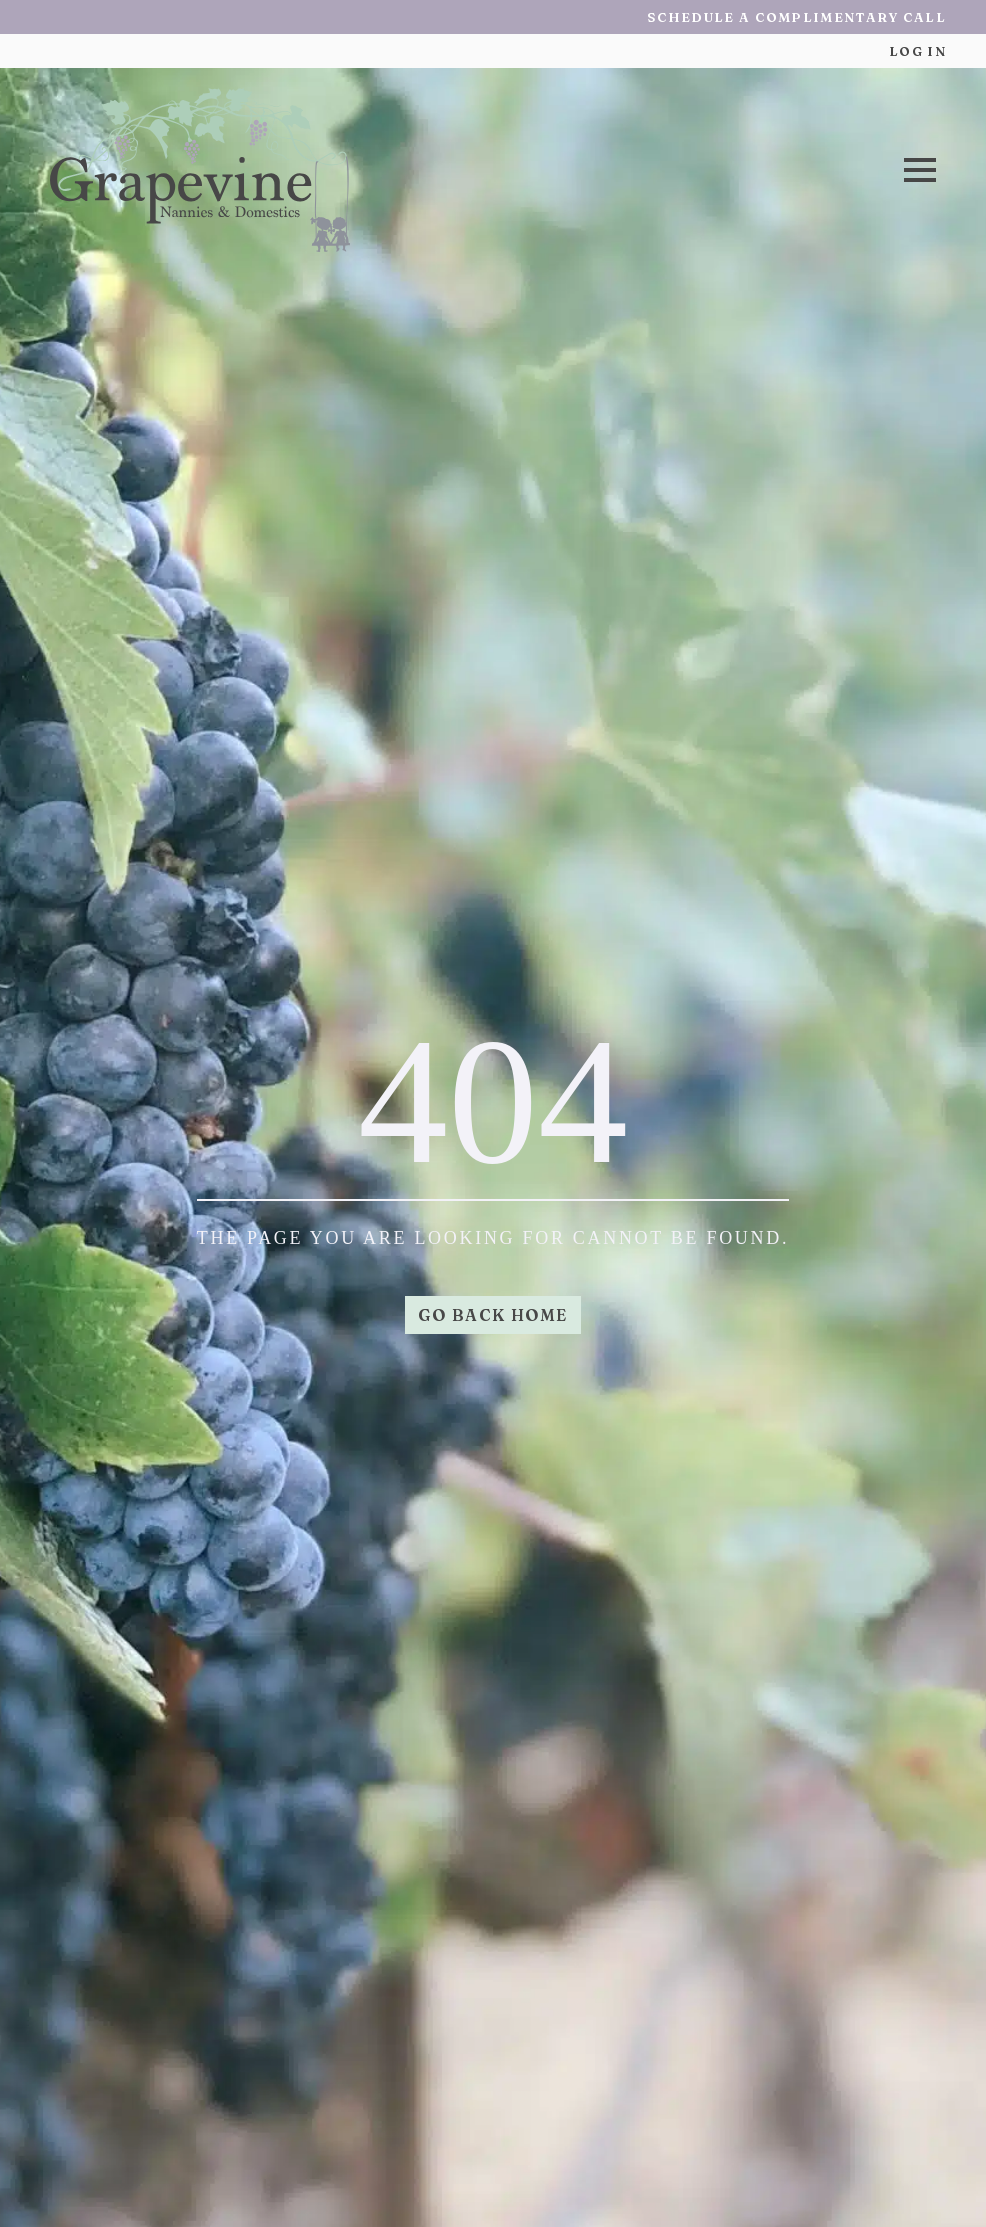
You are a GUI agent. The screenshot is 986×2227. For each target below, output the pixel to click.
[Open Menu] (920, 170)
